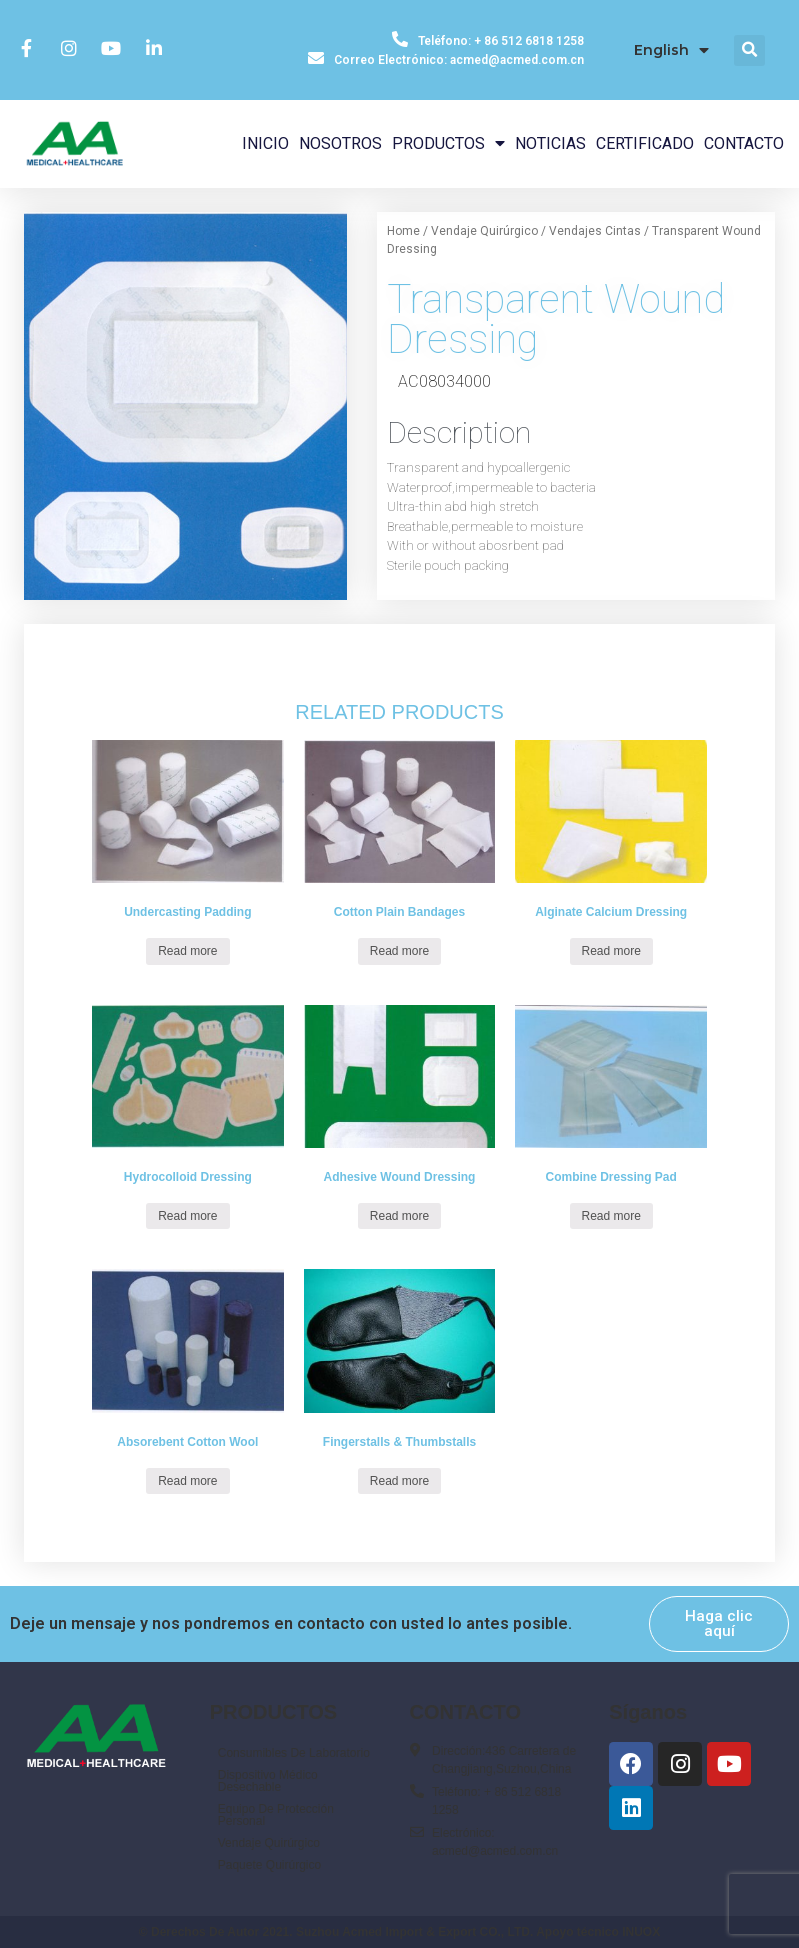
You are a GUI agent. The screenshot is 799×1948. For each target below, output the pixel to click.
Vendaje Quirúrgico (484, 231)
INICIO (265, 143)
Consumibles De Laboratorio (294, 1753)
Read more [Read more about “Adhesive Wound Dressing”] (399, 1216)
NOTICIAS (550, 143)
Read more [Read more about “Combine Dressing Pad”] (611, 1216)
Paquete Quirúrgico (269, 1865)
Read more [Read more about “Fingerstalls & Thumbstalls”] (399, 1481)
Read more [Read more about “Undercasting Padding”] (187, 951)
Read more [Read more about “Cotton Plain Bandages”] (399, 951)
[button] (719, 1624)
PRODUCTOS (448, 143)
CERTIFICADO (645, 143)
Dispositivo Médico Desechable (268, 1781)
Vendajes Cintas (595, 231)
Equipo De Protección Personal (276, 1815)
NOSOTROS (340, 143)
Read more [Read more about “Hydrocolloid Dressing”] (187, 1216)
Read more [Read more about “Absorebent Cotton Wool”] (187, 1481)
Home (403, 231)
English (671, 50)
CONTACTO (744, 143)
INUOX (641, 1932)
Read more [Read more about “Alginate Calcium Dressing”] (611, 951)
